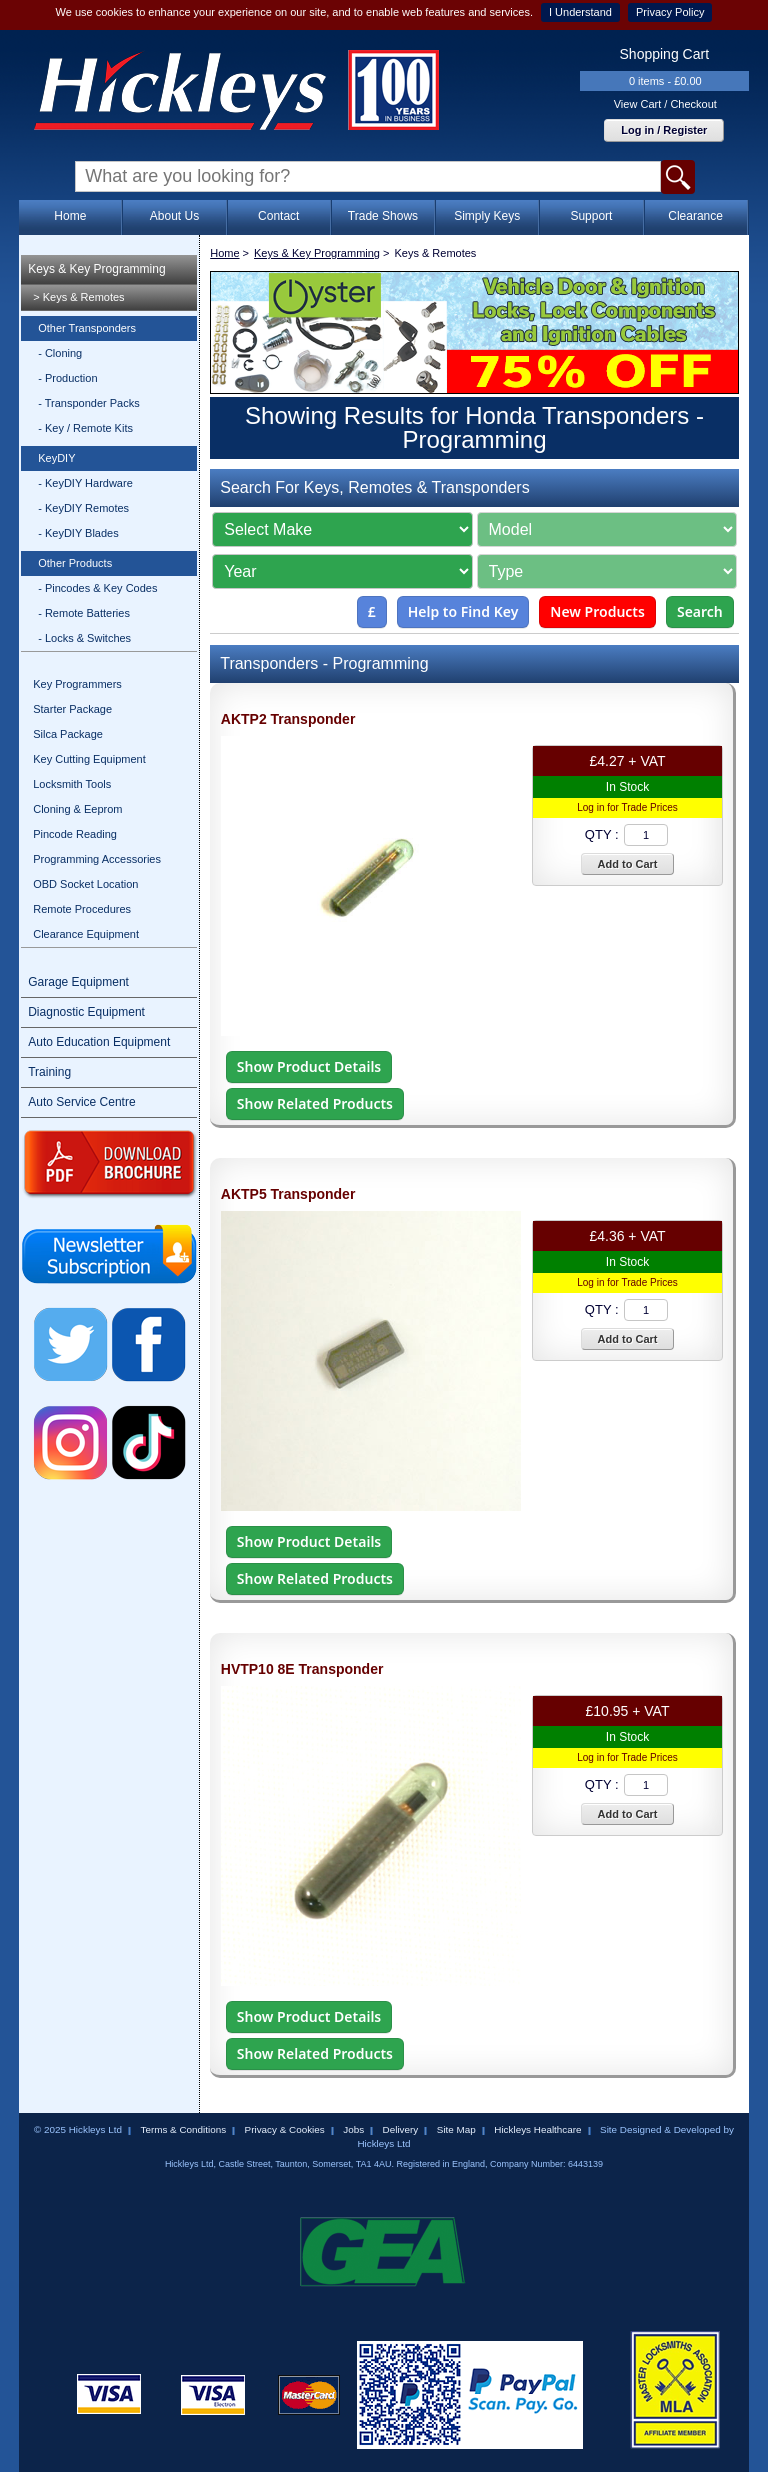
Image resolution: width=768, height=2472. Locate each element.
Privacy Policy (670, 12)
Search (700, 611)
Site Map (456, 2129)
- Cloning (60, 353)
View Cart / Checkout (665, 104)
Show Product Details (309, 1066)
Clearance (695, 216)
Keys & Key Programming (96, 269)
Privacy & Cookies (285, 2129)
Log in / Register (664, 130)
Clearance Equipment (86, 934)
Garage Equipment (78, 982)
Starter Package (72, 709)
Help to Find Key (463, 611)
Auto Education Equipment (99, 1042)
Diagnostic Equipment (86, 1012)
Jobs (353, 2129)
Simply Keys (487, 216)
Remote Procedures (82, 909)
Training (49, 1072)
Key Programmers (77, 684)
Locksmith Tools (72, 784)
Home (70, 216)
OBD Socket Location (85, 884)
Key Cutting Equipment (89, 759)
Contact (278, 216)
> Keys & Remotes (78, 297)
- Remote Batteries (84, 613)
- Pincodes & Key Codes (97, 588)
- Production (67, 378)
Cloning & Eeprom (77, 809)
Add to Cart (628, 864)
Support (591, 216)
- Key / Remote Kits (85, 428)
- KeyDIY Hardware (85, 483)
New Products (597, 611)
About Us (174, 216)
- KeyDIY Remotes (83, 508)
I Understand (580, 12)
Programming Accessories (97, 859)
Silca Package (68, 734)
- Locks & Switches (84, 638)
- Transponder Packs (89, 403)
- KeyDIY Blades (78, 533)
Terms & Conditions (183, 2129)
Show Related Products (315, 1103)
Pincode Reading (75, 834)
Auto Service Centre (81, 1102)
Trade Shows (383, 216)
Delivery (401, 2129)
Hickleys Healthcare (537, 2129)
